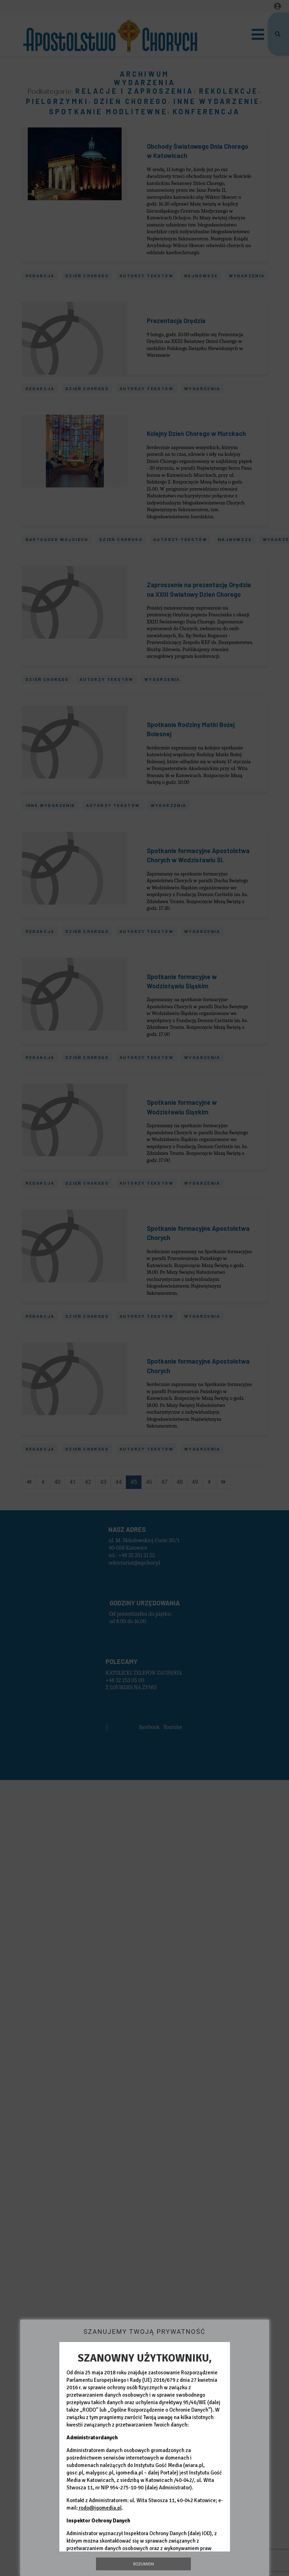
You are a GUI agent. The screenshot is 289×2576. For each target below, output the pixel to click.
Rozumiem (143, 2563)
